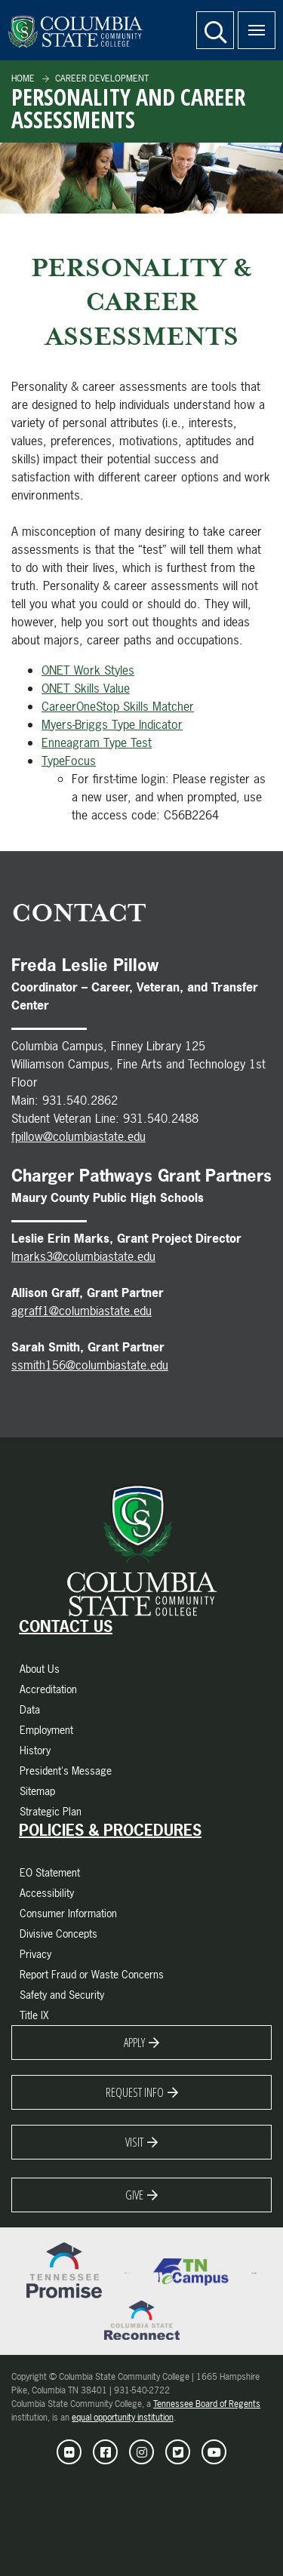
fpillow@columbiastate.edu (78, 1136)
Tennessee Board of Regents (206, 2404)
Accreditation (48, 1689)
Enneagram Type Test (97, 742)
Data (30, 1709)
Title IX (34, 2015)
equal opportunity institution (123, 2418)
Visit (134, 2142)
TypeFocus (69, 760)
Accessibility (47, 1893)
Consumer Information (68, 1913)
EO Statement (50, 1872)
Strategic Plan (51, 1811)
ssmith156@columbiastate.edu (89, 1365)
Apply (134, 2042)
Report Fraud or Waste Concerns (92, 1974)
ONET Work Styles (88, 670)
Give (134, 2195)
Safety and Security (62, 1994)
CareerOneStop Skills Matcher (118, 706)
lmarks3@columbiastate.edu (83, 1256)
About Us (40, 1668)
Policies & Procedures (110, 1830)
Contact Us (65, 1627)
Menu (251, 22)
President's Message (66, 1770)
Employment (46, 1730)
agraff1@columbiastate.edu (81, 1310)
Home (23, 78)
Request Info (135, 2092)
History (35, 1750)
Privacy (35, 1954)
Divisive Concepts (58, 1933)
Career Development (101, 78)
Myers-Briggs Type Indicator (112, 724)
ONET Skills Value (86, 688)
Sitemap (37, 1791)
